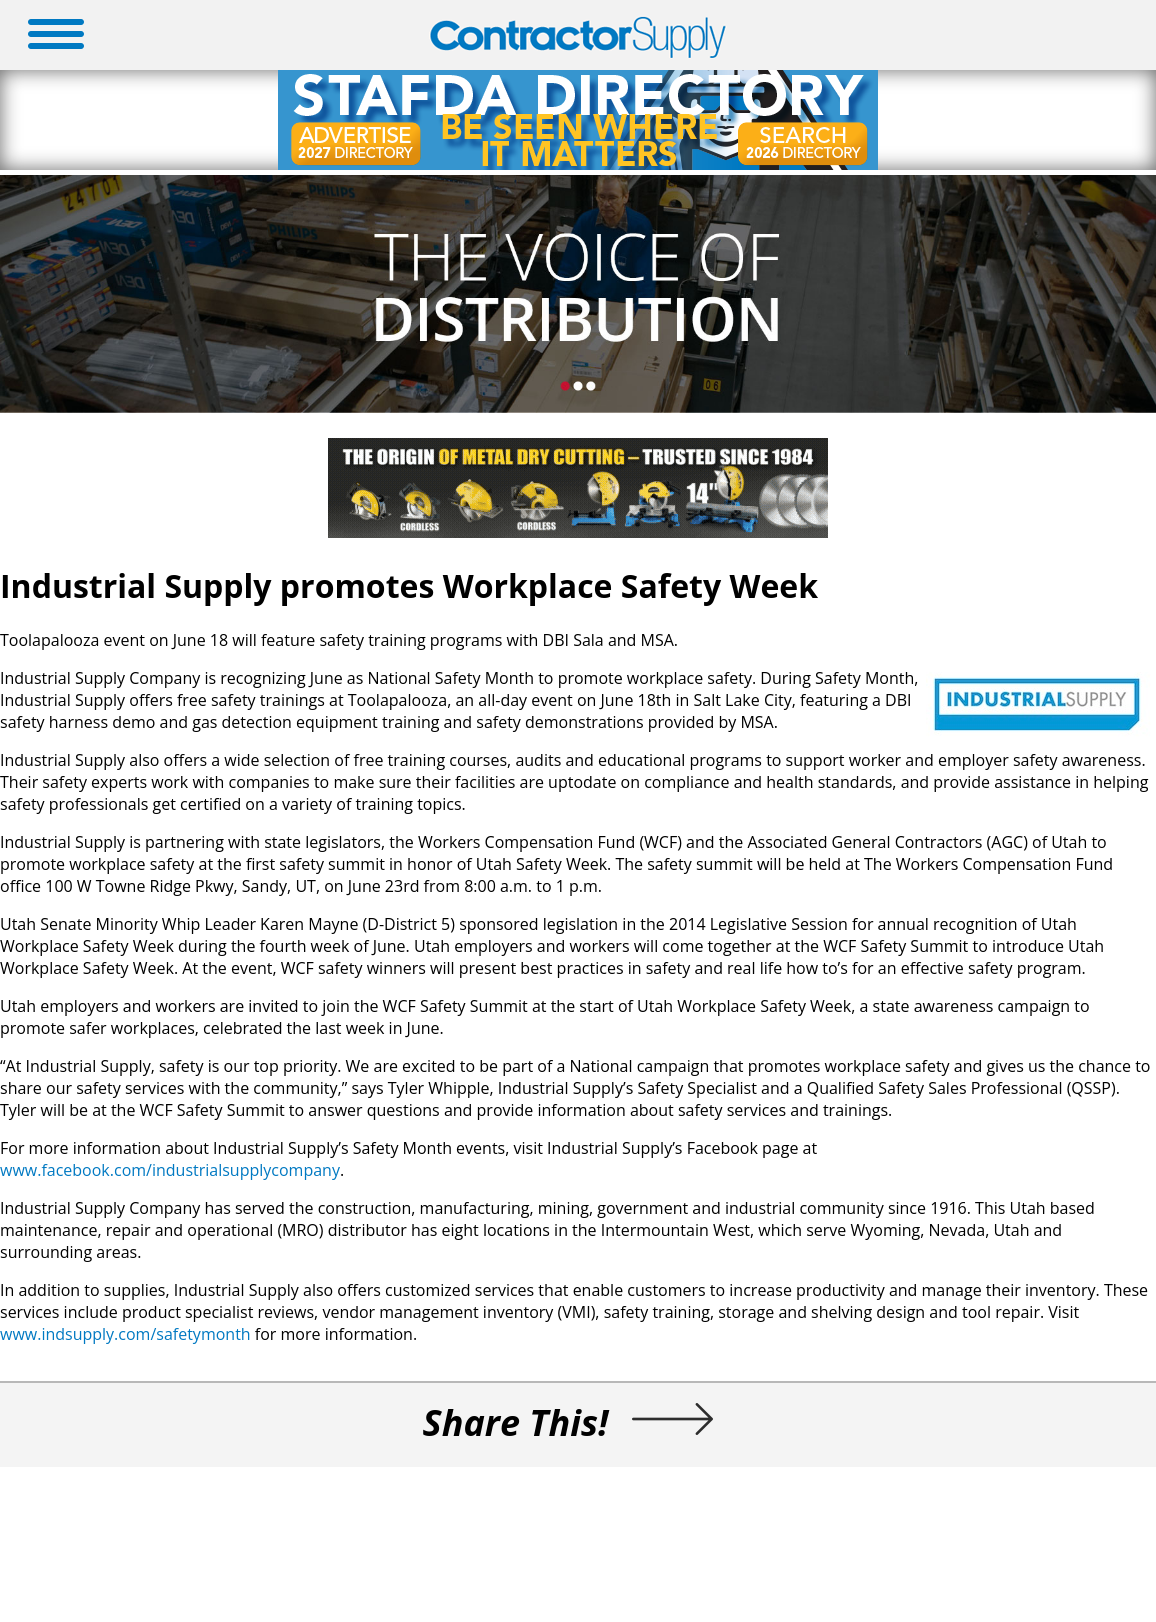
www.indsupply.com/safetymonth (125, 1334)
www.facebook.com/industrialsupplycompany (170, 1170)
